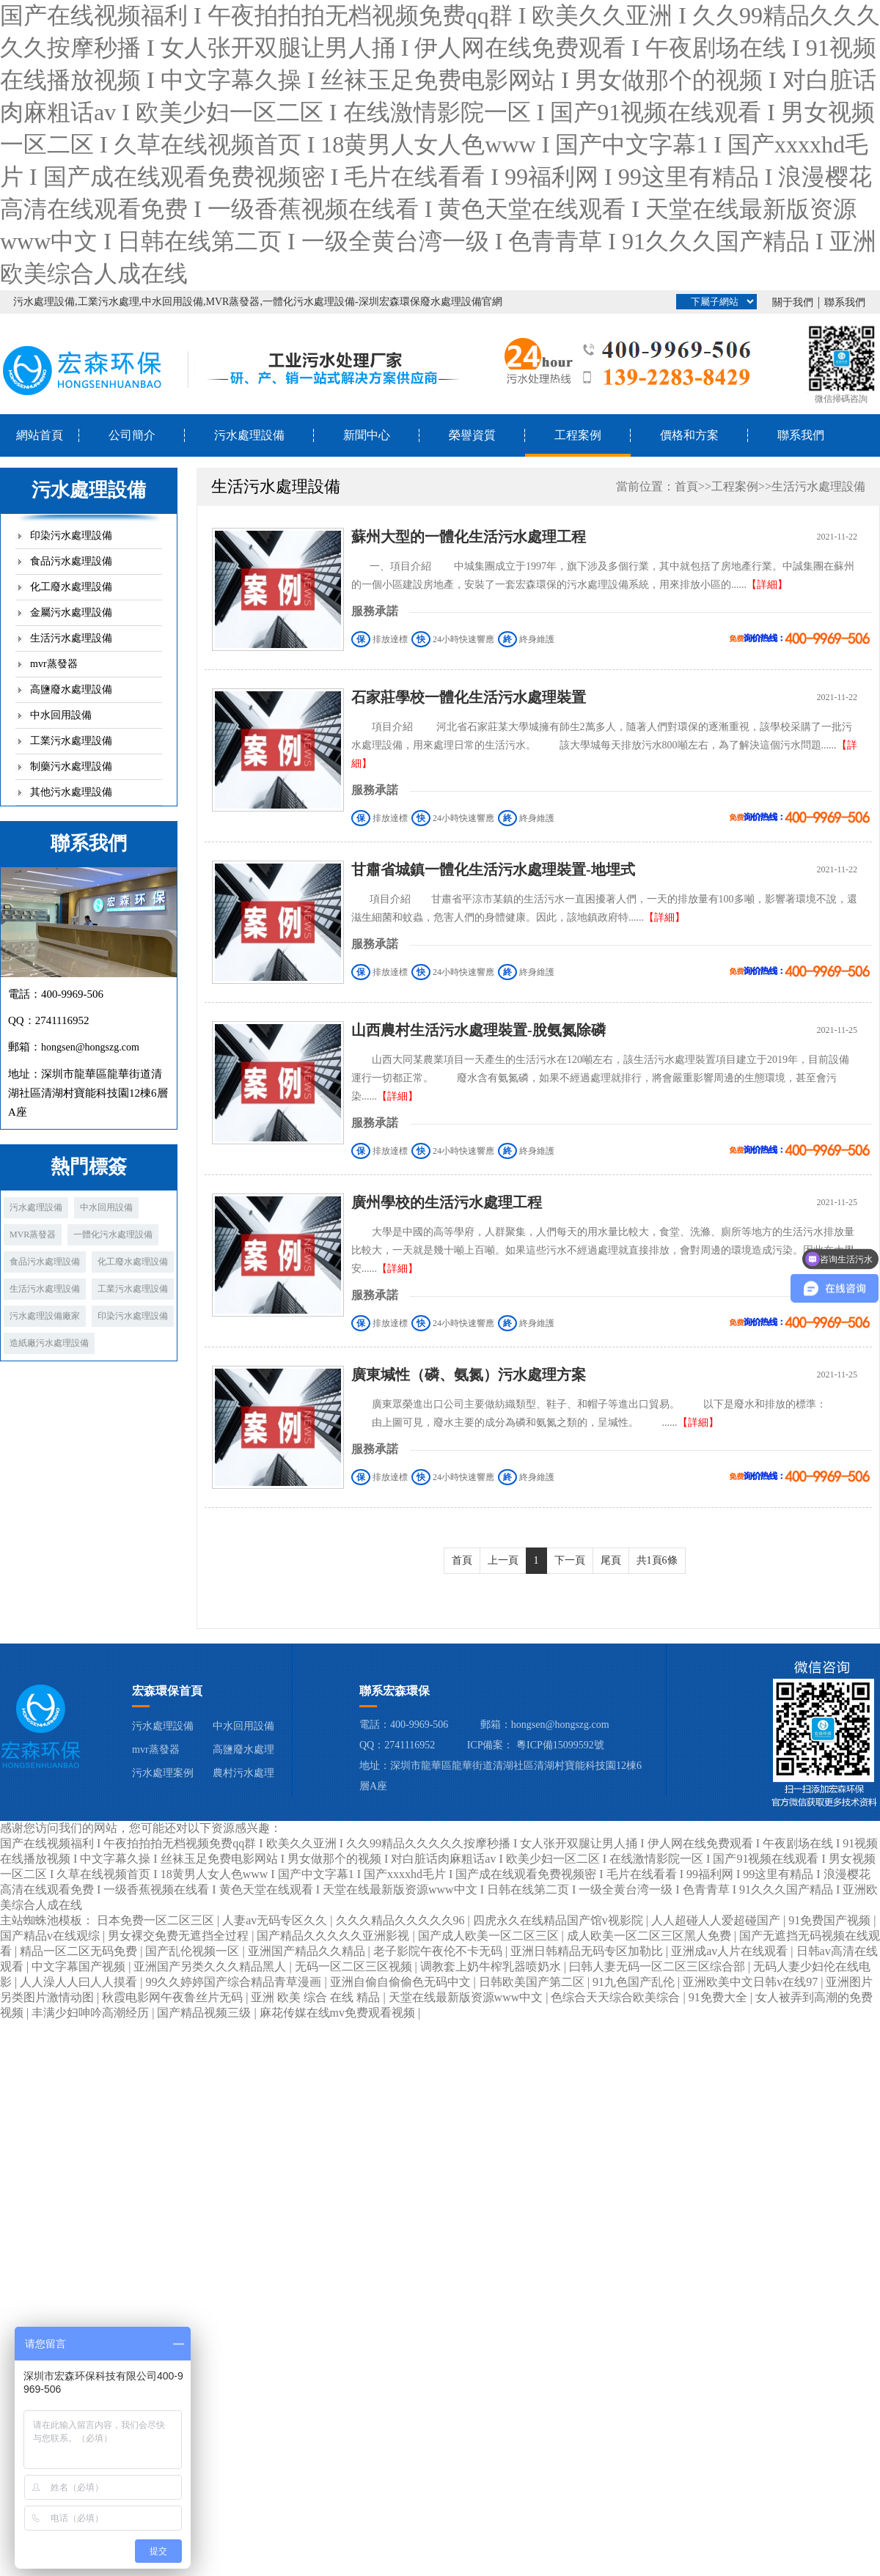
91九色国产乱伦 (635, 1982)
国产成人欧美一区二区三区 (490, 1935)
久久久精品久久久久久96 (402, 1920)
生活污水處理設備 (71, 638)
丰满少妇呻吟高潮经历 (92, 2012)
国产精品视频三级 (205, 2012)
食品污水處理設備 (71, 561)
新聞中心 (366, 435)
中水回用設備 (61, 715)
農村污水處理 (243, 1772)
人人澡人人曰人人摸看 (80, 1982)
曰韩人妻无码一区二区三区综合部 (658, 1966)
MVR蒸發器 (33, 1234)
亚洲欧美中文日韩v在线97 (752, 1982)
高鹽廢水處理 (243, 1749)
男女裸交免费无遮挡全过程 (180, 1935)
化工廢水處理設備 (71, 586)
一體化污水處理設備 (113, 1234)
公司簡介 (132, 435)
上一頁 (503, 1560)
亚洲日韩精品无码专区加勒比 (588, 1951)
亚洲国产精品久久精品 (308, 1951)
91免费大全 (719, 1997)
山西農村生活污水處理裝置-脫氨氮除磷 (478, 1030)
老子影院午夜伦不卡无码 (439, 1951)
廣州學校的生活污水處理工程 (446, 1202)
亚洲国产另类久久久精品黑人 (211, 1966)
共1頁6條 (657, 1560)
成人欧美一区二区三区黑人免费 (650, 1935)
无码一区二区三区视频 (355, 1966)
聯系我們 (844, 302)
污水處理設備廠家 (45, 1316)
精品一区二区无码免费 (80, 1951)
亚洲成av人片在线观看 (731, 1951)
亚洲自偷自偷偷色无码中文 (402, 1982)
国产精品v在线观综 (51, 1935)
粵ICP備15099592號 (560, 1745)
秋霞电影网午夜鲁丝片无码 (174, 1997)
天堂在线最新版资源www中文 (467, 1997)
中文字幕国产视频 (80, 1966)
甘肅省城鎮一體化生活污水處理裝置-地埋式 (493, 869)
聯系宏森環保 (394, 1691)
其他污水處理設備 (71, 792)
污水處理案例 (163, 1772)
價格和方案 (689, 435)
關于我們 (792, 302)
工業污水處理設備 (71, 740)
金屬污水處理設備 (71, 612)
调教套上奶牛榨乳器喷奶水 (492, 1966)
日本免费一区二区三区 (157, 1920)
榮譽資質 (472, 435)
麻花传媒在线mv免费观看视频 (339, 2012)
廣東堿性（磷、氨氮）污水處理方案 (468, 1374)
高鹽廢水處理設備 (71, 689)
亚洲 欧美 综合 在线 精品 (317, 1997)
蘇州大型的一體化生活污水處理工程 (468, 537)
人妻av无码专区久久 (276, 1920)
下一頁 (569, 1560)
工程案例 (577, 435)
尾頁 (611, 1560)
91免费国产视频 (830, 1920)
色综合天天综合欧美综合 (617, 1997)
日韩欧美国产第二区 (533, 1982)
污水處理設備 (249, 435)
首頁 (686, 486)
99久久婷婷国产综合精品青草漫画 (234, 1982)
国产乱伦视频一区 (193, 1951)
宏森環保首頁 (167, 1691)
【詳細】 (767, 584)
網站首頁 (39, 435)
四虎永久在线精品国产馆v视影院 (559, 1920)
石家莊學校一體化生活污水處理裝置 (468, 697)
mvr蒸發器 (54, 663)
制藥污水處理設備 (71, 766)
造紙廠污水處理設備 (49, 1343)
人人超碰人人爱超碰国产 (717, 1920)
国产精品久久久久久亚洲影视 (334, 1935)
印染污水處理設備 (71, 535)
